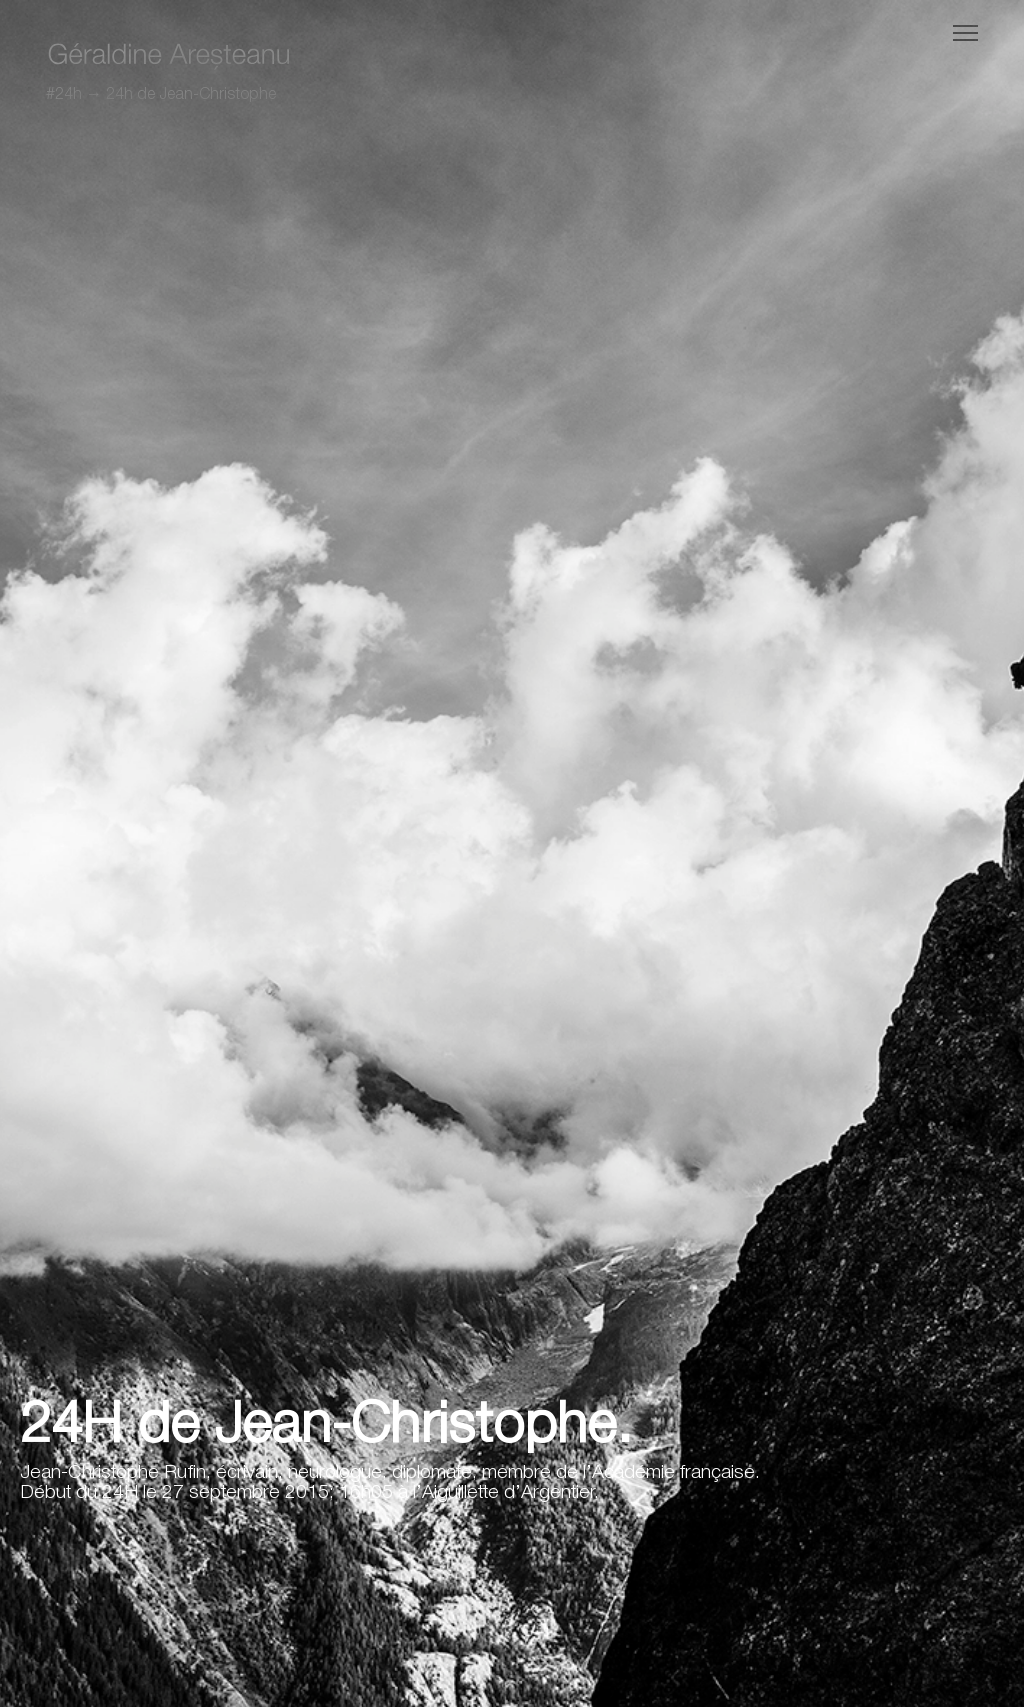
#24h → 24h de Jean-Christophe (161, 95)
